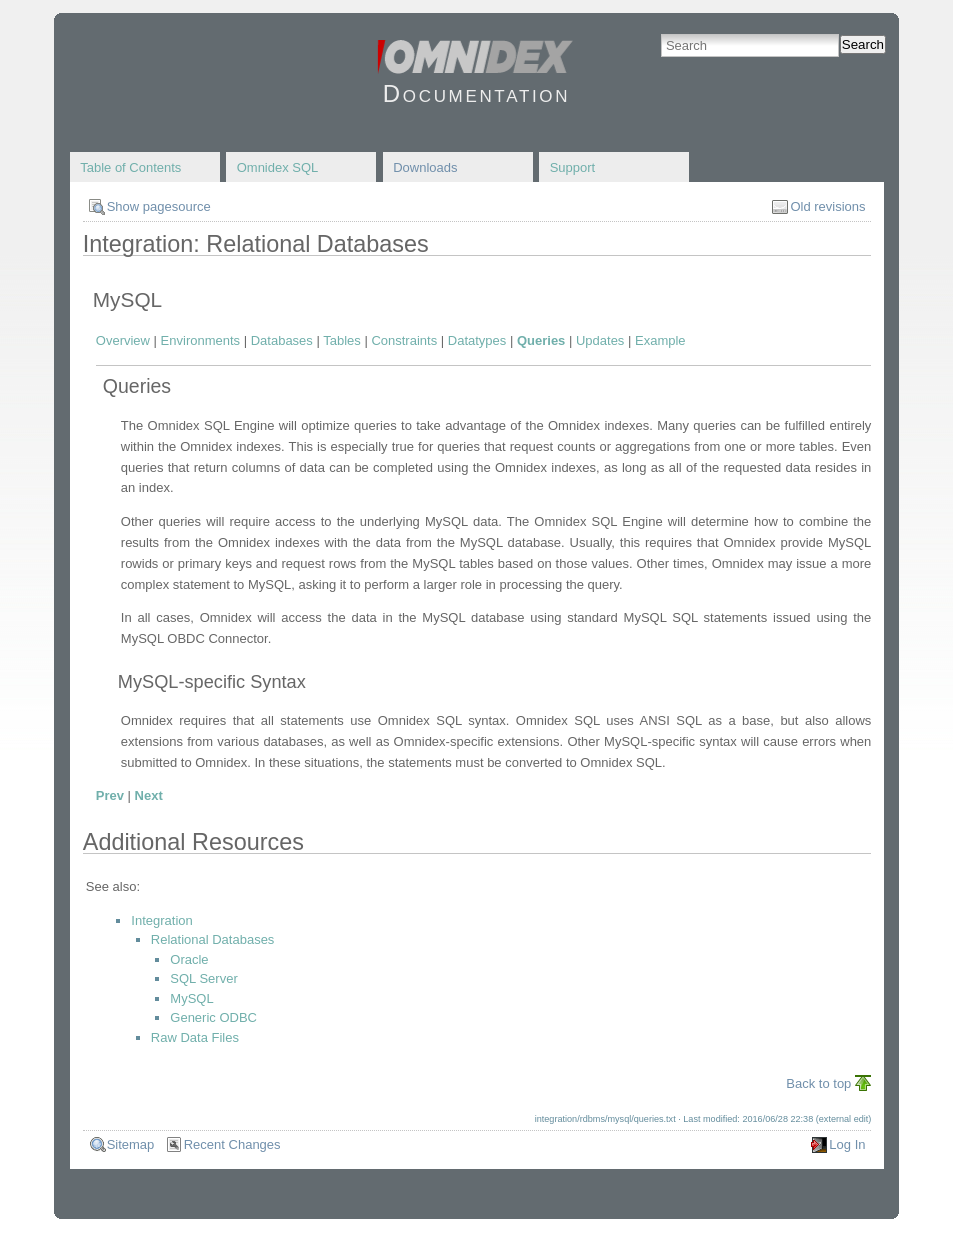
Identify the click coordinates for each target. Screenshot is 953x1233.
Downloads (425, 167)
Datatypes (477, 340)
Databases (282, 340)
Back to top (818, 1083)
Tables (342, 340)
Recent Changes (232, 1144)
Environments (200, 340)
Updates (600, 340)
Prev (110, 795)
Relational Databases (213, 939)
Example (660, 340)
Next (149, 795)
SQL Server (203, 978)
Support (573, 167)
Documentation (476, 93)
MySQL (191, 998)
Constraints (404, 340)
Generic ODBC (213, 1017)
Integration (161, 920)
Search (863, 44)
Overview (123, 340)
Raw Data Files (195, 1037)
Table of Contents (130, 167)
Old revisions (827, 206)
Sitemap (131, 1144)
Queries (541, 340)
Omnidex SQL (278, 167)
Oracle (189, 959)
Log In (847, 1144)
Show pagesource (159, 206)
